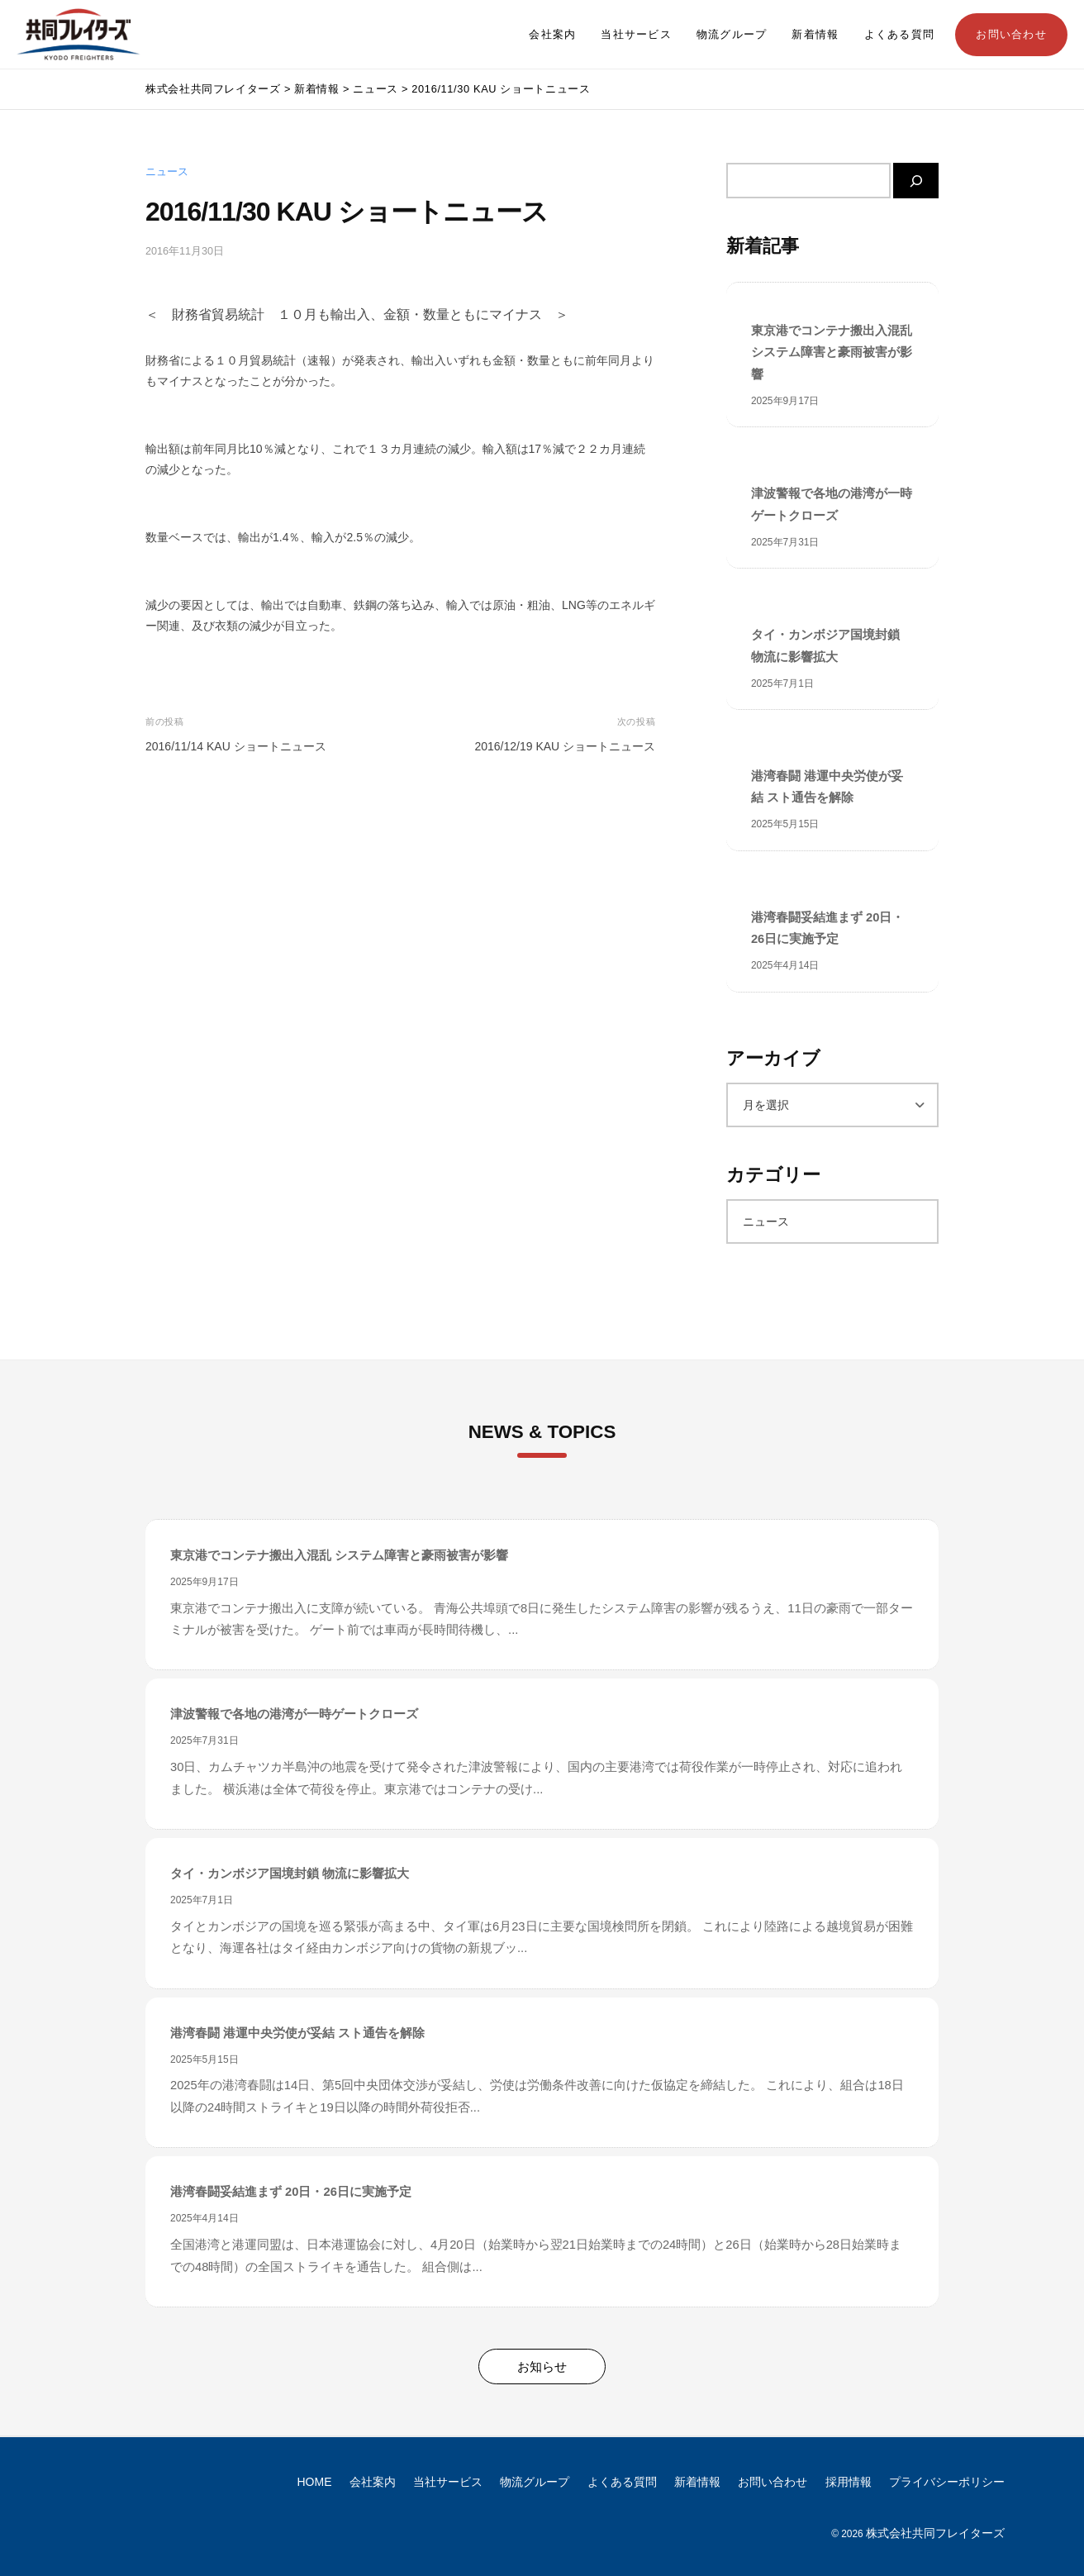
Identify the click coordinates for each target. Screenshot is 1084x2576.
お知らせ (542, 2366)
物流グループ (732, 34)
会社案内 (552, 34)
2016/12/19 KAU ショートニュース (564, 746)
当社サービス (636, 34)
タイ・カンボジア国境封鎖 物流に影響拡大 (825, 645)
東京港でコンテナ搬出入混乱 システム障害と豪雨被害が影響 (831, 352)
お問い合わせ (1011, 34)
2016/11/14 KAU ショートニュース (235, 746)
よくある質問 (899, 34)
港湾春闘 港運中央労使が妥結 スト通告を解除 (827, 786)
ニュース (166, 172)
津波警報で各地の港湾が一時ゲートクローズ (831, 504)
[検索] (916, 180)
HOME (314, 2481)
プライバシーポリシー (947, 2481)
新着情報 (815, 34)
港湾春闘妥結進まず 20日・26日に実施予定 (827, 928)
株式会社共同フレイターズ (935, 2533)
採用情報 (848, 2481)
